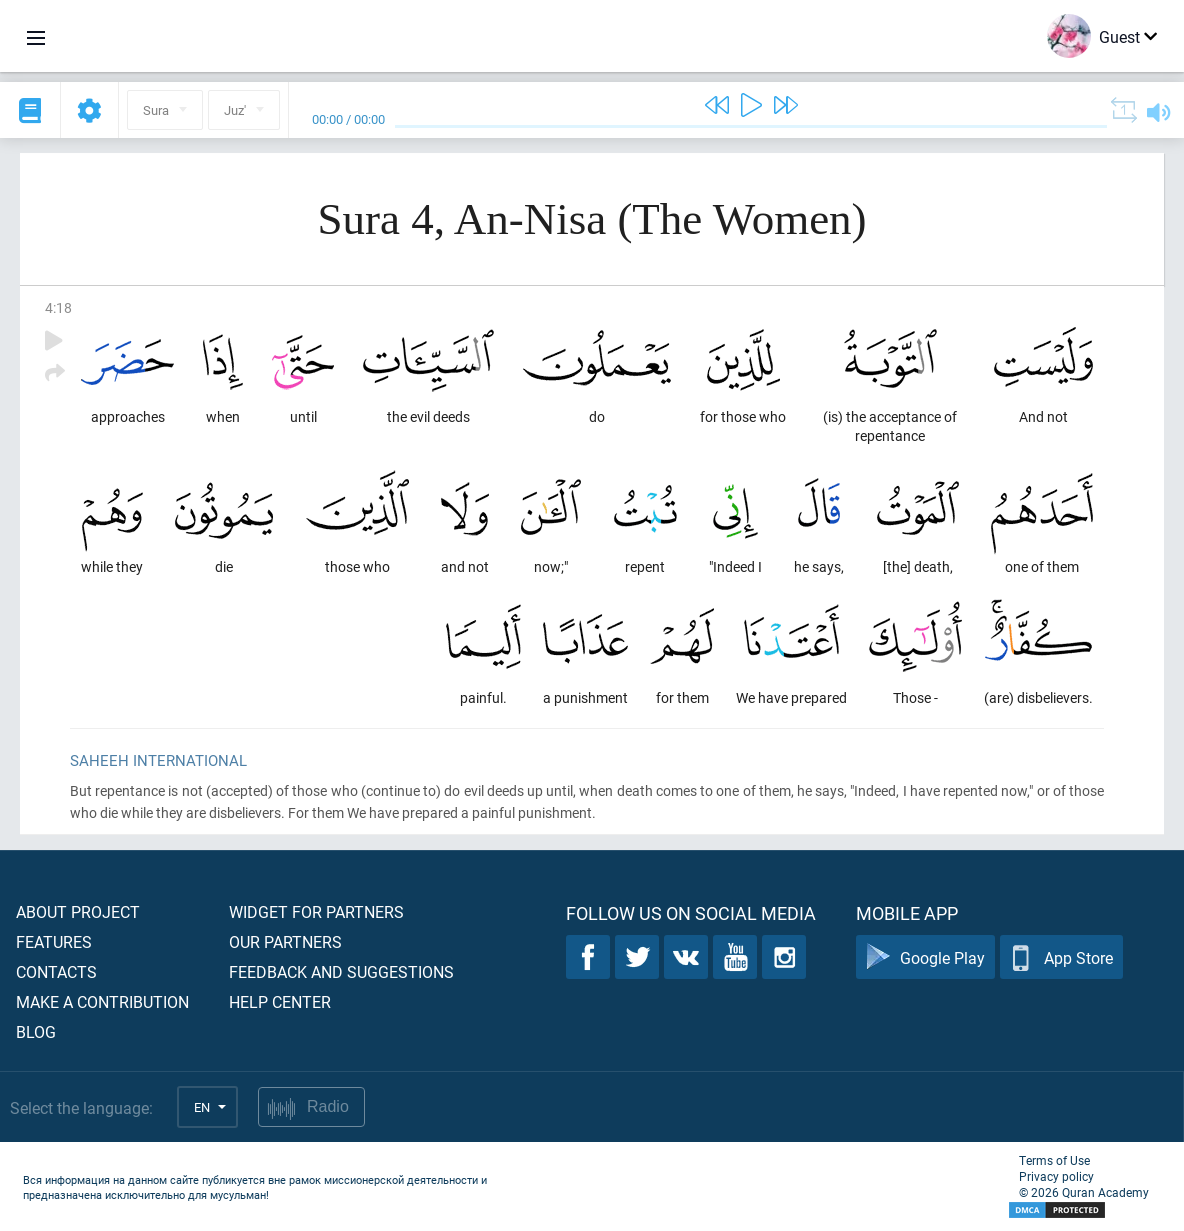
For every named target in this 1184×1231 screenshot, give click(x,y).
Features (54, 941)
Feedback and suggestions (341, 971)
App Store (1061, 957)
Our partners (285, 941)
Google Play (925, 957)
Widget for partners (316, 911)
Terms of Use (1054, 1160)
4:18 (58, 307)
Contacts (56, 971)
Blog (36, 1031)
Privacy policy (1056, 1176)
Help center (280, 1001)
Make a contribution (102, 1001)
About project (78, 911)
